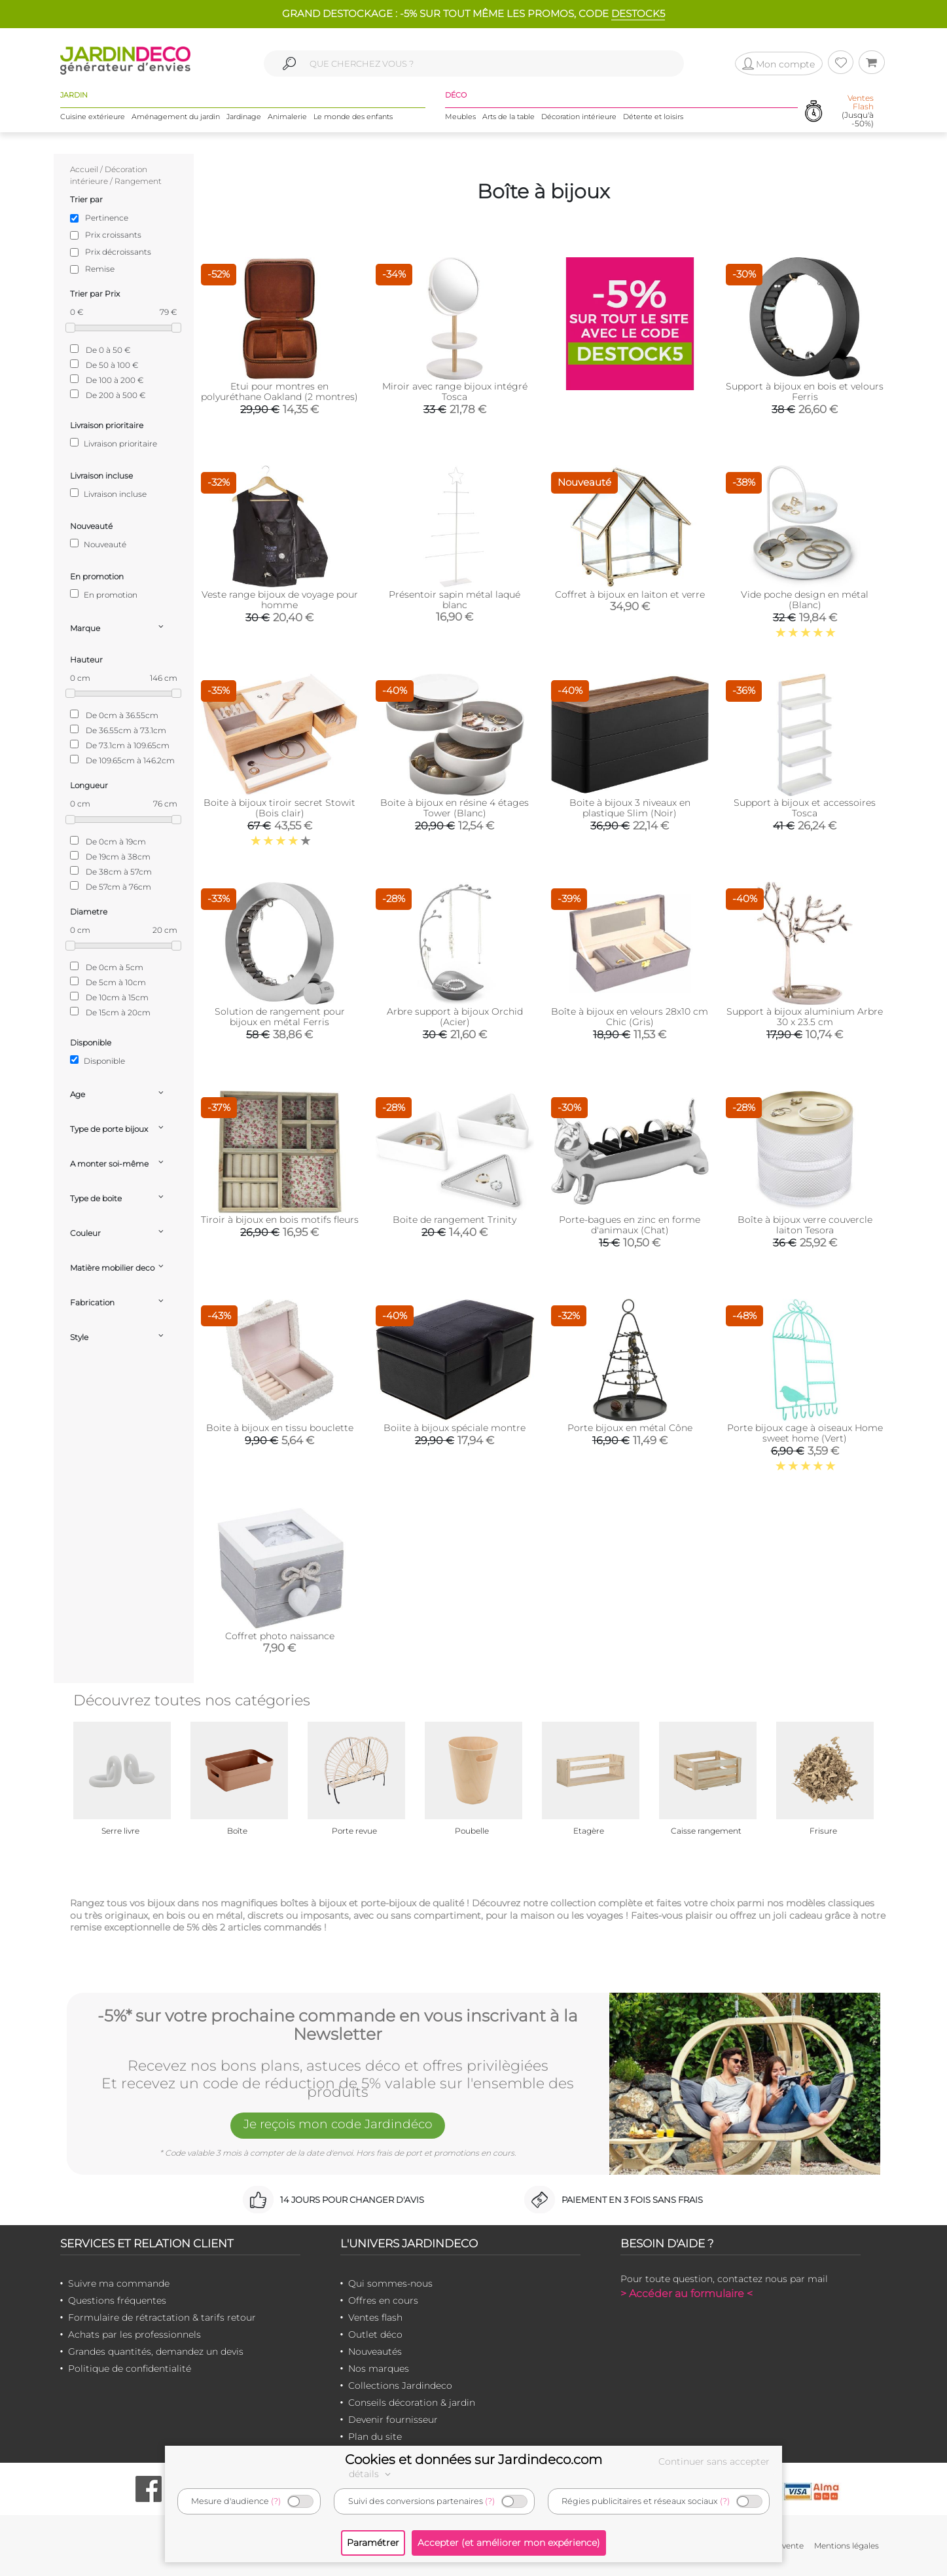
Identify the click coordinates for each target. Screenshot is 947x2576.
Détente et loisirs (653, 117)
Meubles (460, 117)
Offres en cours (383, 2300)
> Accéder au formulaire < (686, 2293)
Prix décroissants (118, 252)
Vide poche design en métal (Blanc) (804, 600)
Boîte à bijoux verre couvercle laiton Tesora (805, 1225)
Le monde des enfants (353, 117)
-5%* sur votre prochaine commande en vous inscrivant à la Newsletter (338, 2024)
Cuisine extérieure (92, 117)
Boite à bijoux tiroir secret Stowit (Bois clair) (279, 808)
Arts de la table (508, 117)
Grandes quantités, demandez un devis (155, 2351)
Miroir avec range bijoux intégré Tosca (454, 391)
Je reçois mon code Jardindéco (338, 2125)
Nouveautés (375, 2351)
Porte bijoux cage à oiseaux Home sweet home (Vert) (805, 1433)
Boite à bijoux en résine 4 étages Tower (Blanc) (454, 808)
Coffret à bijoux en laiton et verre (630, 594)
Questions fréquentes (117, 2300)
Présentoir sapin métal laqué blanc (454, 600)
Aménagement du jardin (176, 117)
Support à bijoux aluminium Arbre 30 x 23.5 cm (804, 1017)
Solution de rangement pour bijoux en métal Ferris (280, 1017)
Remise (100, 269)
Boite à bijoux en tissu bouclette (279, 1428)
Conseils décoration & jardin (411, 2402)
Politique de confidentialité (129, 2368)
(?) (276, 2501)
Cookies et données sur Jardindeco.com (473, 2459)
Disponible (97, 1060)
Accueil (84, 169)
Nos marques (378, 2368)
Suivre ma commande (119, 2283)
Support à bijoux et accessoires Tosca (805, 808)
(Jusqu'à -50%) (858, 111)
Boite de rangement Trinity (454, 1219)
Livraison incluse (108, 493)
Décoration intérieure (578, 117)
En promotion (103, 594)
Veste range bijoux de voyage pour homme (280, 600)
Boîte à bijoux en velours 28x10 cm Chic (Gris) (629, 1017)
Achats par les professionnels (134, 2334)
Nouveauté (98, 544)
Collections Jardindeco (400, 2385)
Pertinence (106, 218)
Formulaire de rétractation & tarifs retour (162, 2317)
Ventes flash (375, 2317)
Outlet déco (375, 2334)
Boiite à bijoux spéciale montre (455, 1428)
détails (372, 2474)
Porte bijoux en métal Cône (629, 1428)
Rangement (138, 181)
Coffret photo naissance (279, 1636)
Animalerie (287, 117)
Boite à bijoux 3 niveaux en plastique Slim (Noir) (629, 808)
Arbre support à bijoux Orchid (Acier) (455, 1017)
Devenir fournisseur (393, 2419)
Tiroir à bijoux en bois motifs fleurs (280, 1219)
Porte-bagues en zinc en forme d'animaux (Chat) (629, 1225)
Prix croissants (113, 235)
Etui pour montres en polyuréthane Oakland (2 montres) (279, 391)
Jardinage (243, 117)
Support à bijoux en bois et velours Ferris (805, 391)
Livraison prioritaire (113, 443)
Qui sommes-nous (390, 2283)
